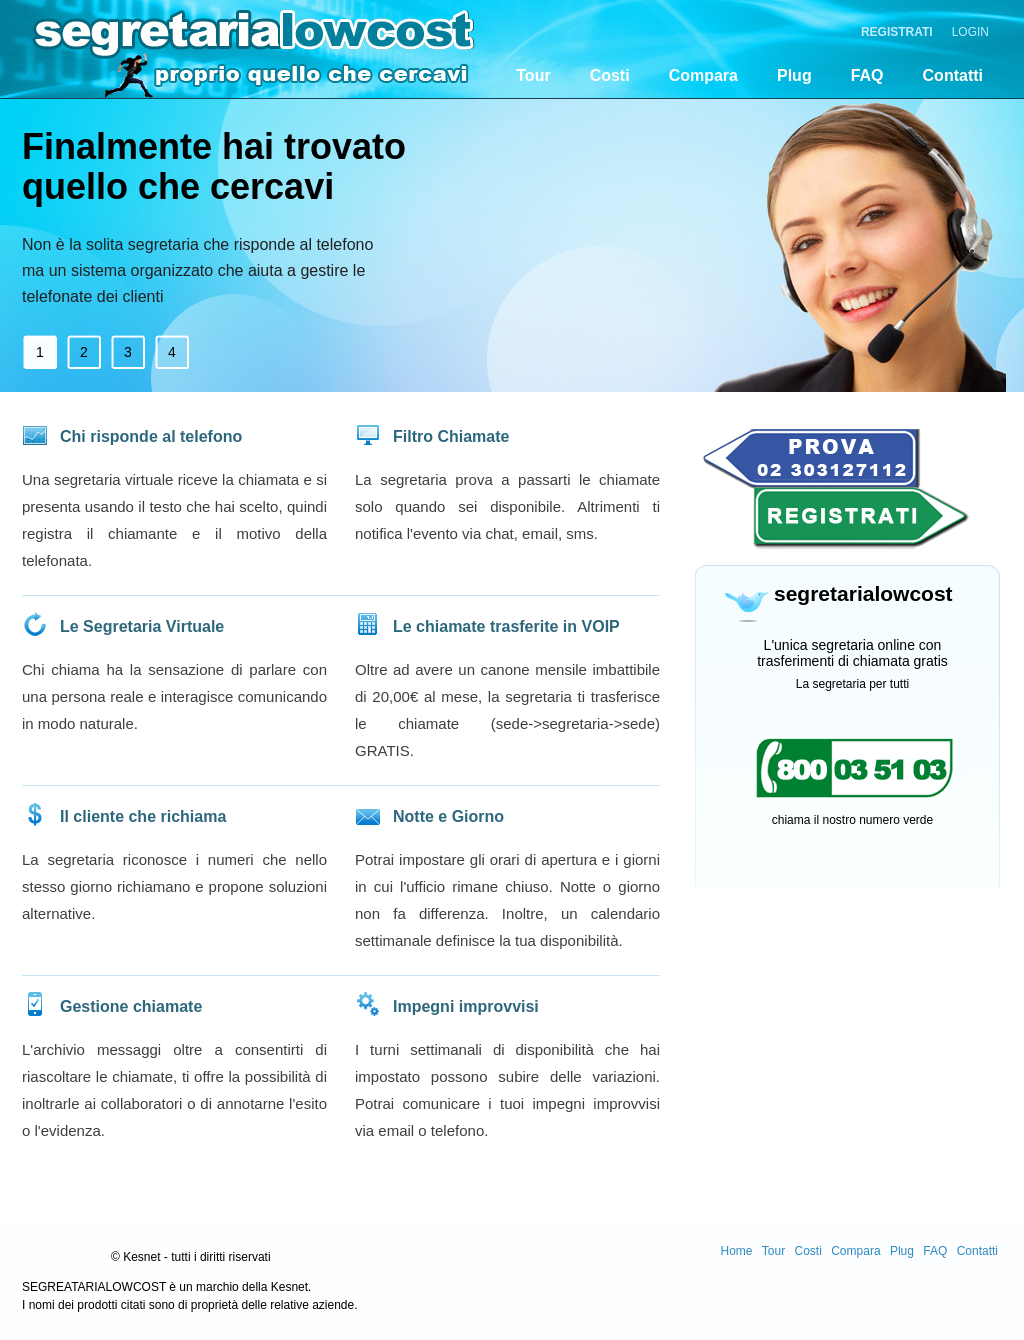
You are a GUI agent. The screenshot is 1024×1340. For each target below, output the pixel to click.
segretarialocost (177, 45)
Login (970, 32)
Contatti (953, 75)
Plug (794, 75)
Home (736, 1251)
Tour (533, 75)
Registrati (897, 32)
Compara (703, 75)
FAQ (867, 75)
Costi (610, 75)
